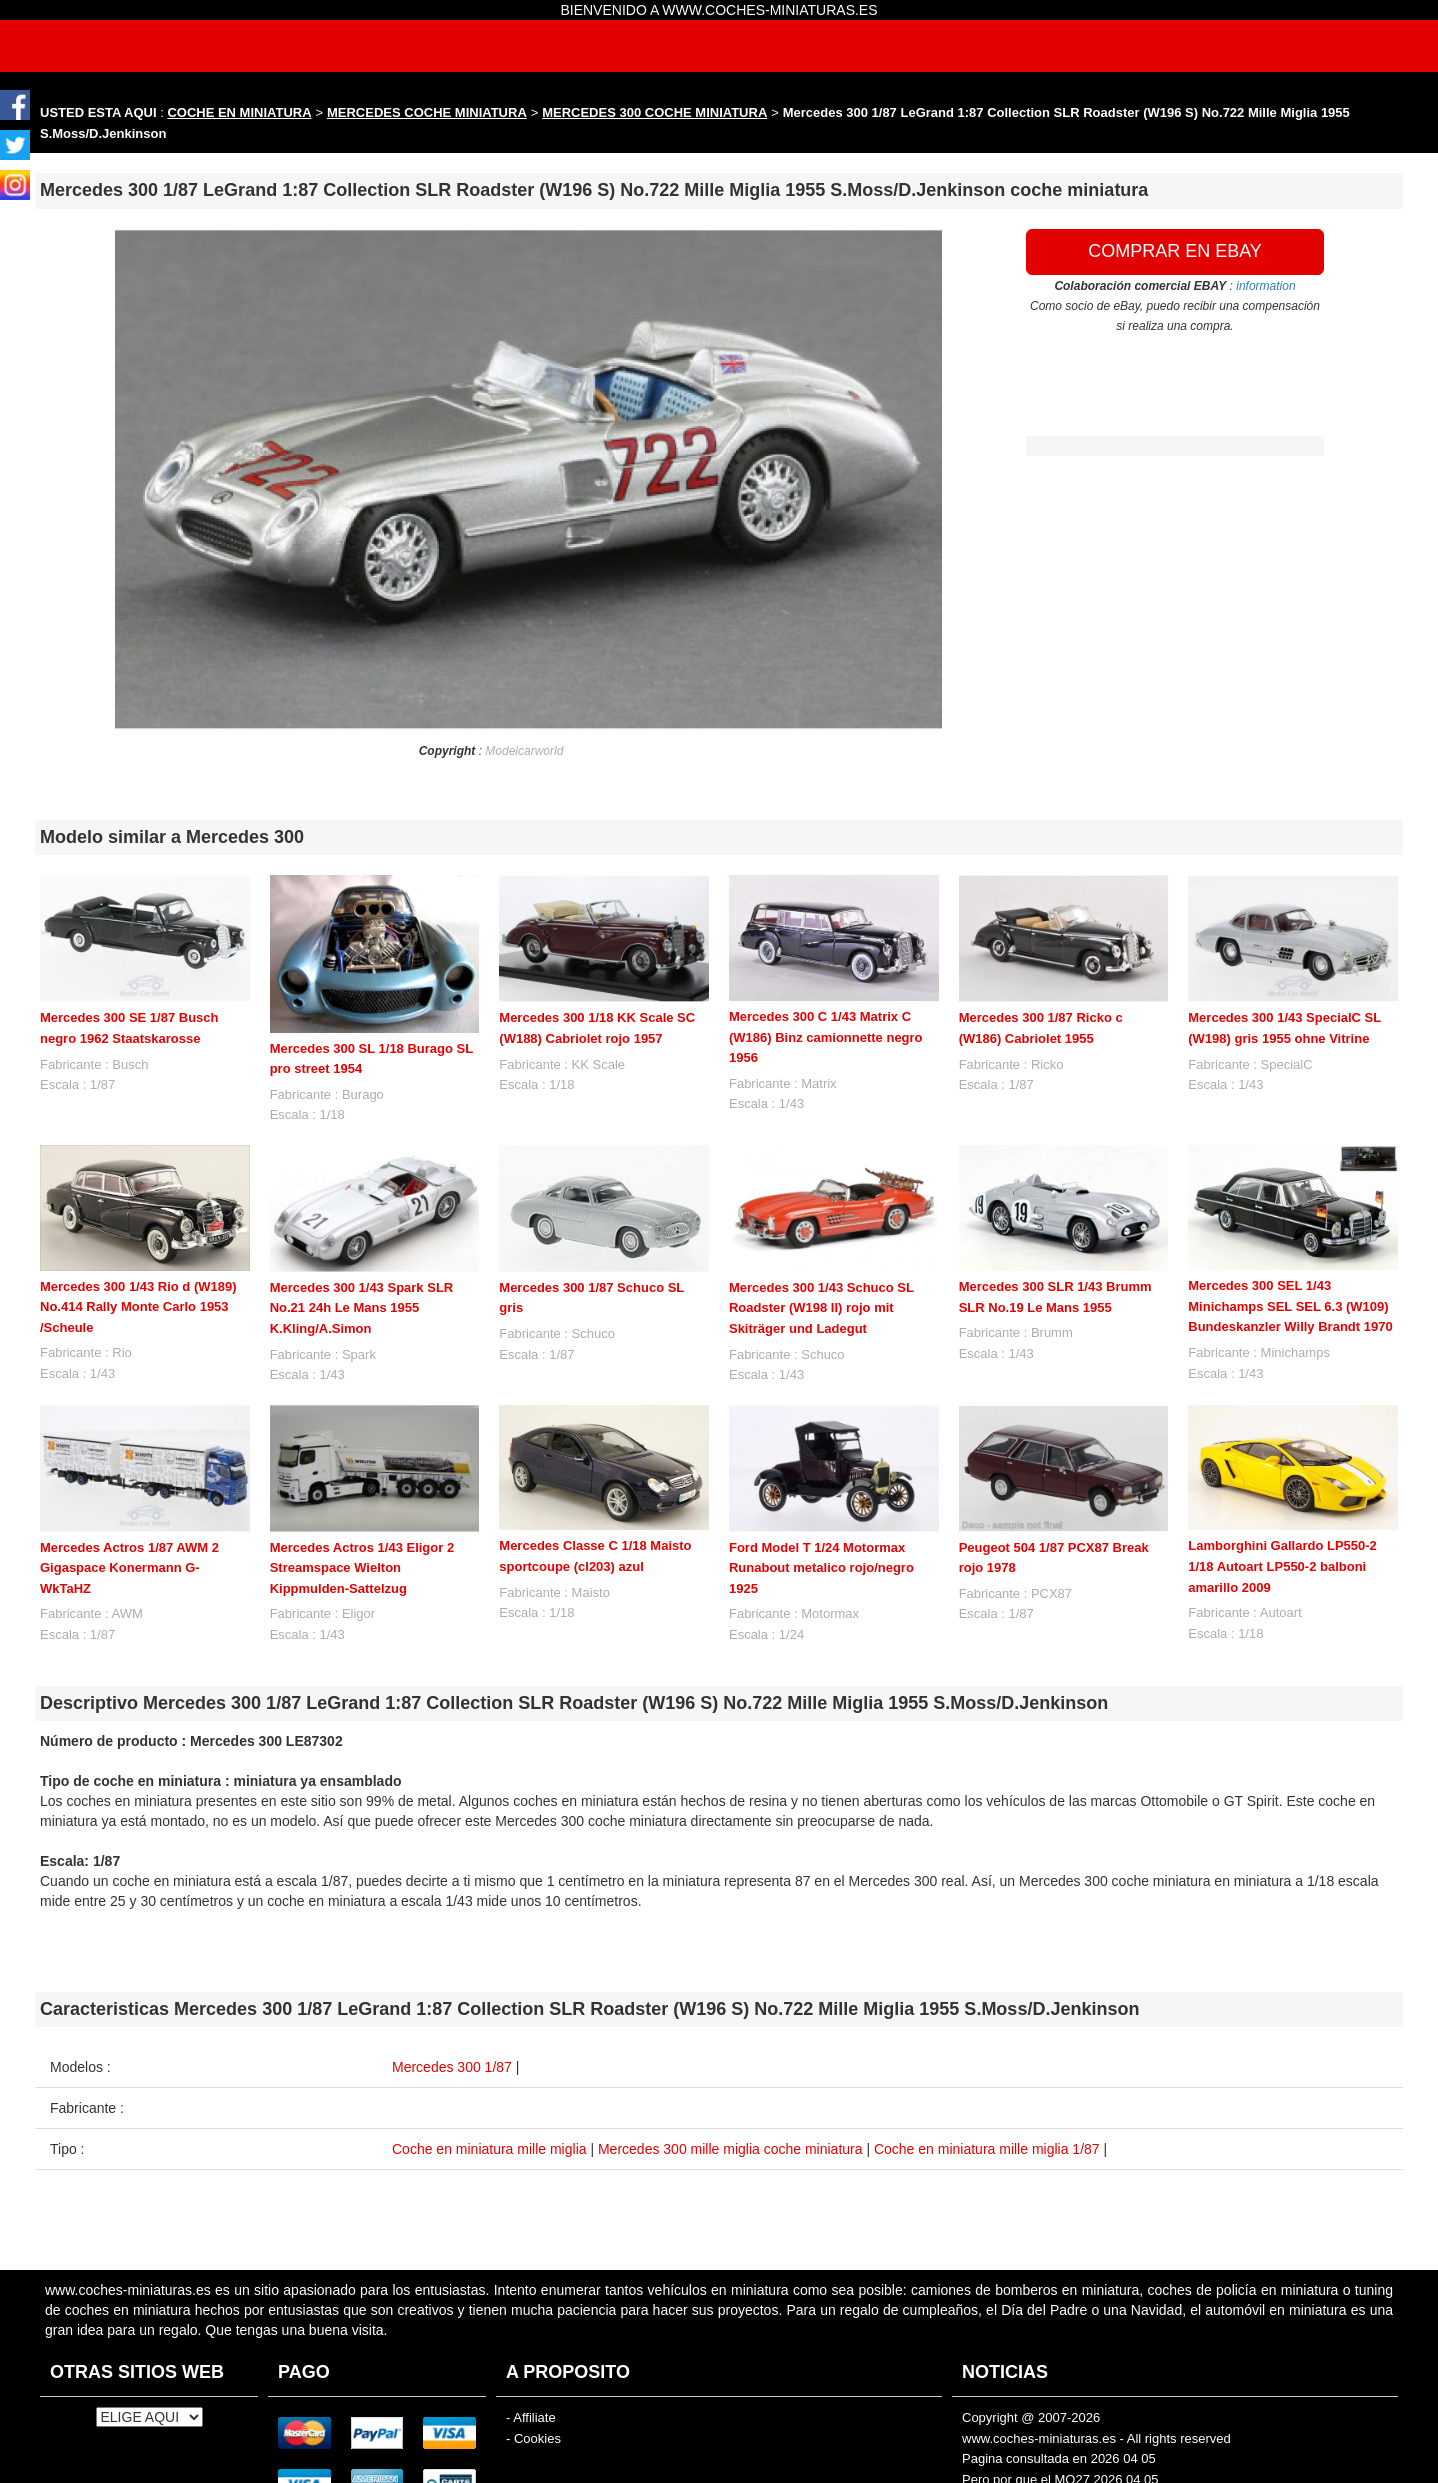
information (1265, 286)
